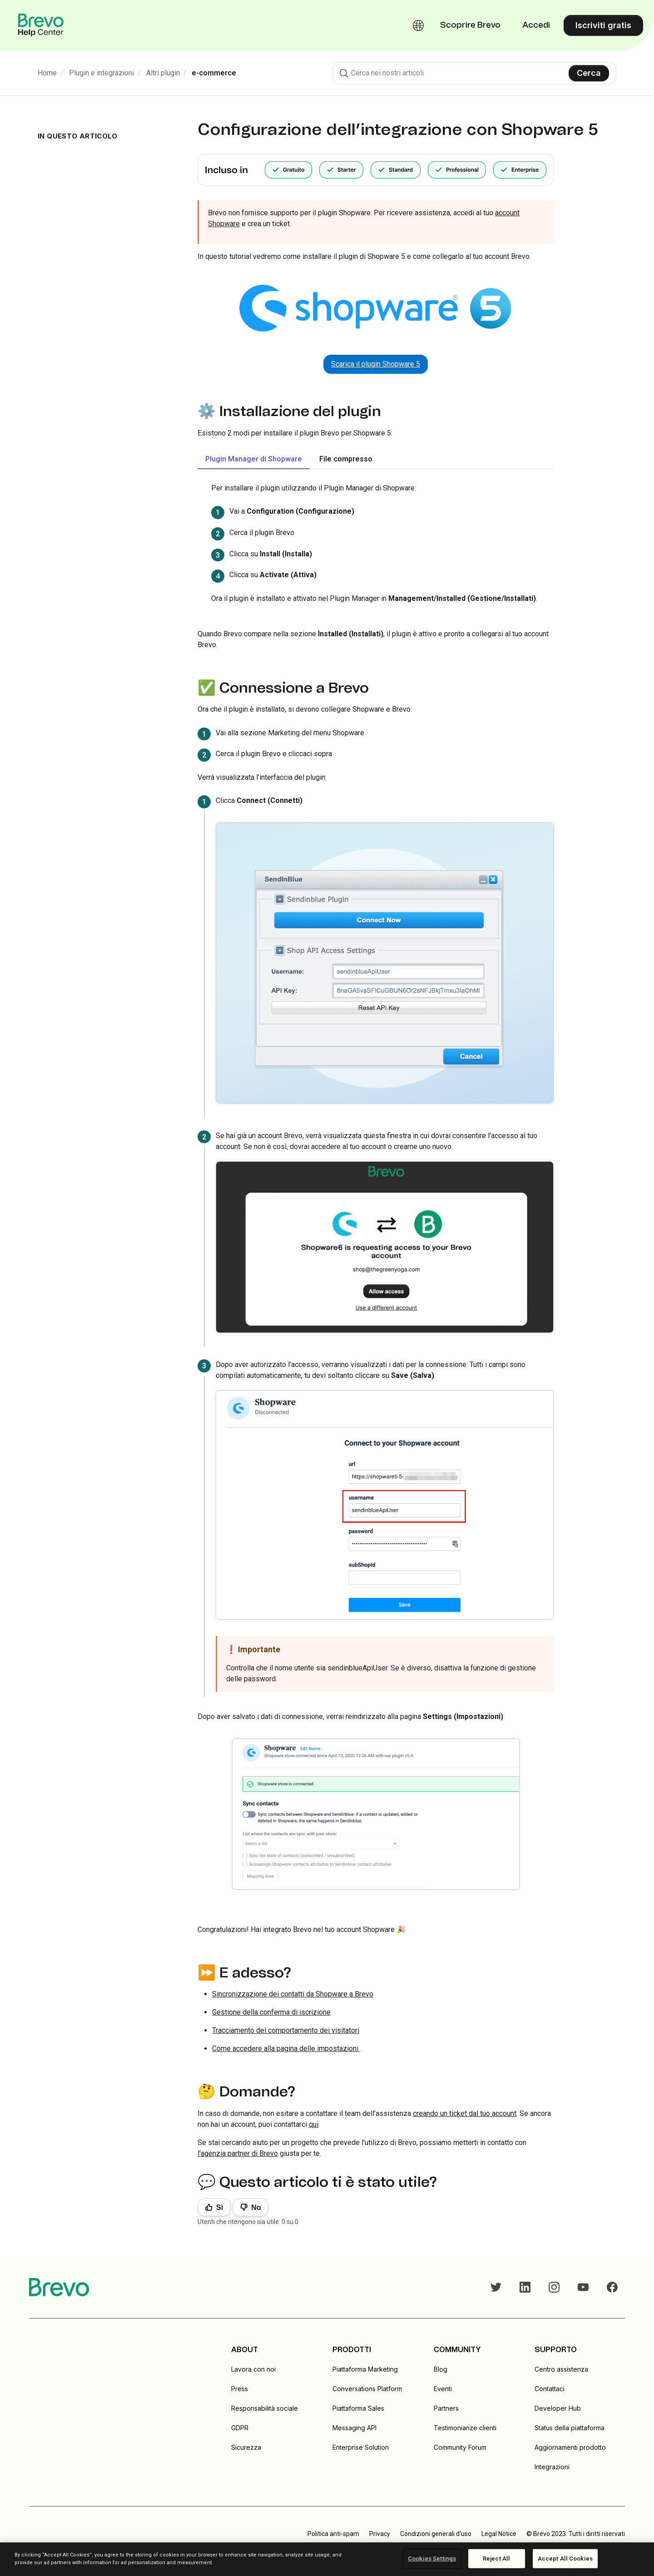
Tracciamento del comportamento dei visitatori (285, 2030)
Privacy (379, 2533)
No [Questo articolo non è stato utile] (256, 2207)
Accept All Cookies (565, 2558)
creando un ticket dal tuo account (464, 2113)
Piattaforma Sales (358, 2408)
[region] (327, 2559)
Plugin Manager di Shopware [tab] (253, 459)
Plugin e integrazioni (101, 73)
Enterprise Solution (360, 2447)
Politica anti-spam (333, 2533)
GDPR (239, 2428)
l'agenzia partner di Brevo (238, 2153)
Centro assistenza (561, 2369)
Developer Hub (558, 2408)
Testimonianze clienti (465, 2428)
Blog (440, 2369)
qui (313, 2124)
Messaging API (354, 2428)
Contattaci (550, 2389)
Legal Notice (498, 2533)
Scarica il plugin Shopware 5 (375, 364)
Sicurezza (246, 2447)
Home (47, 73)
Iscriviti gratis (603, 25)
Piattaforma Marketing (365, 2369)
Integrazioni (552, 2467)
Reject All (496, 2558)
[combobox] (474, 73)
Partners (446, 2408)
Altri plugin (163, 73)
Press (239, 2389)
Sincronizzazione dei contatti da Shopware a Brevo (292, 1994)
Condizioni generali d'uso (435, 2533)
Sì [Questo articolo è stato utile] (219, 2207)
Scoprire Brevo (470, 25)
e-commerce (214, 73)
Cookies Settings (432, 2558)
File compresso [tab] (345, 459)
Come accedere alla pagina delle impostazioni (286, 2048)
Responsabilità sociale (264, 2408)
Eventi (443, 2389)
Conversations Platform (367, 2389)
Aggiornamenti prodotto (570, 2447)
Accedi (536, 25)
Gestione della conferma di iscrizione (271, 2012)
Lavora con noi (253, 2369)
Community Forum (460, 2447)
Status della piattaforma (569, 2428)
